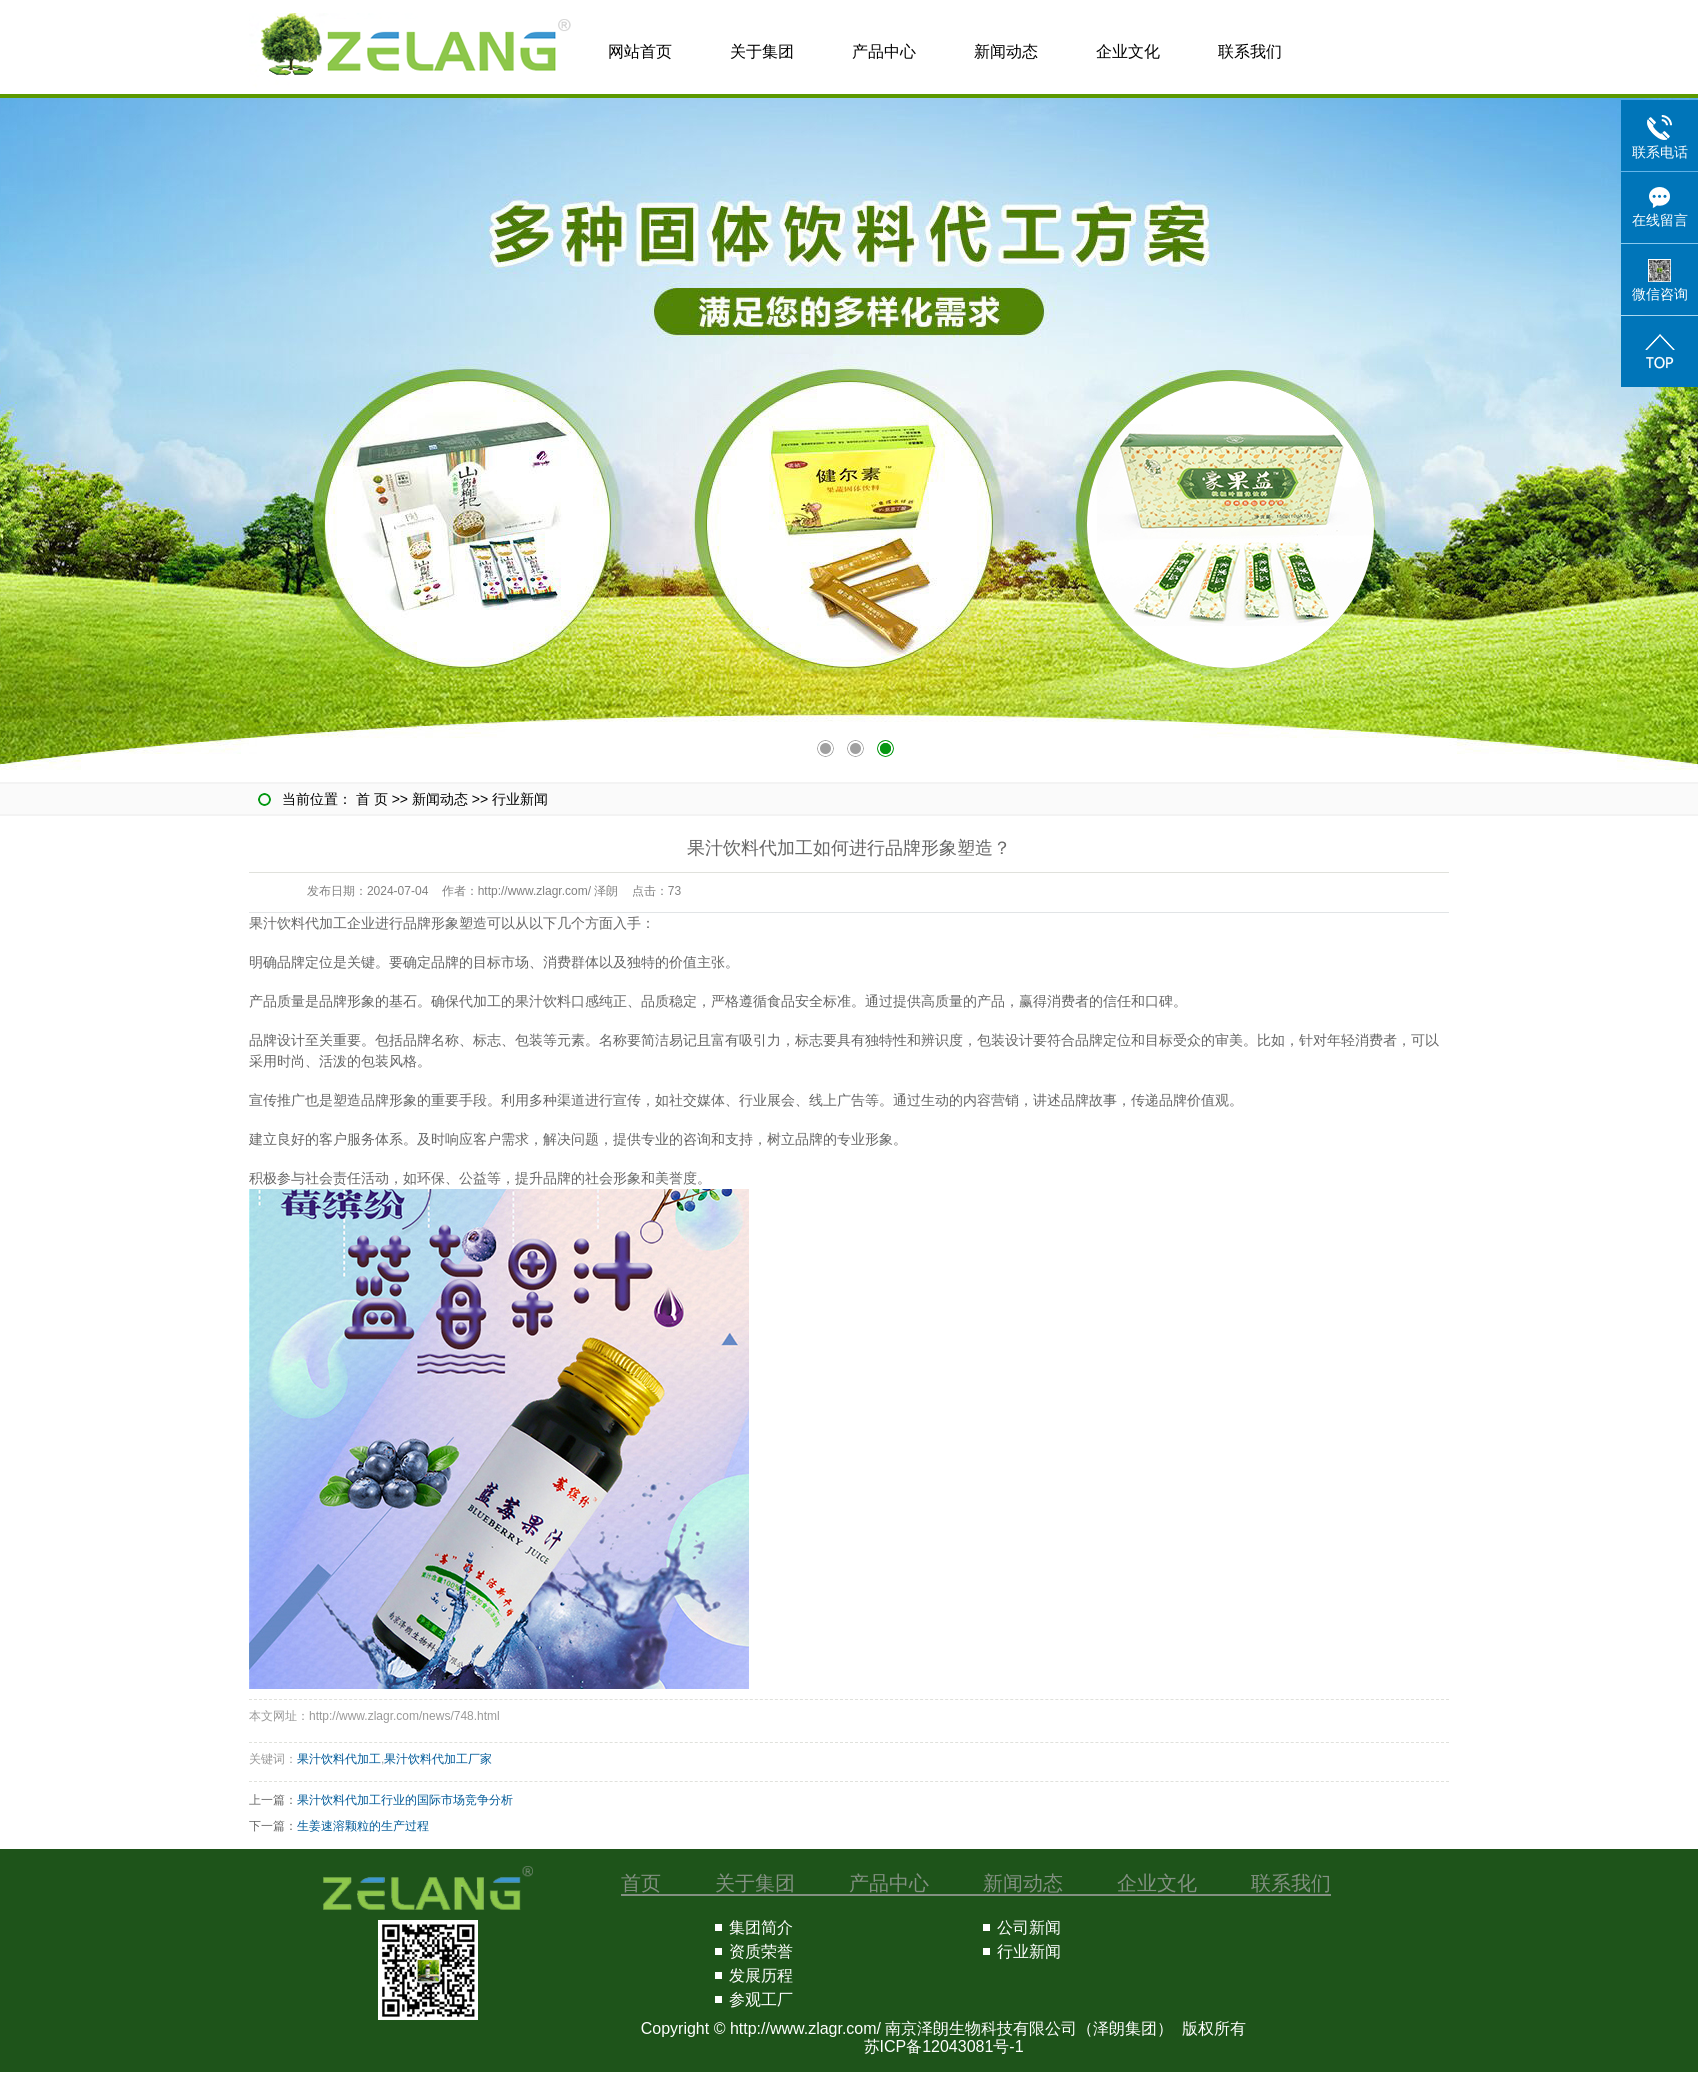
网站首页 (640, 51)
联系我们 (1250, 51)
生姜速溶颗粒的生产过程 (363, 1826)
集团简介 (761, 1927)
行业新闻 (520, 799)
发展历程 (761, 1975)
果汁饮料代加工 (339, 1759)
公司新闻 (1029, 1927)
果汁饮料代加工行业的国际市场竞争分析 (405, 1800)
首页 (641, 1883)
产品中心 (884, 51)
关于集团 (762, 51)
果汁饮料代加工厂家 (438, 1759)
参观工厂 (761, 1999)
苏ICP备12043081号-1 (944, 2046)
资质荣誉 (761, 1951)
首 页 (372, 799)
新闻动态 (1006, 51)
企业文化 (1128, 51)
